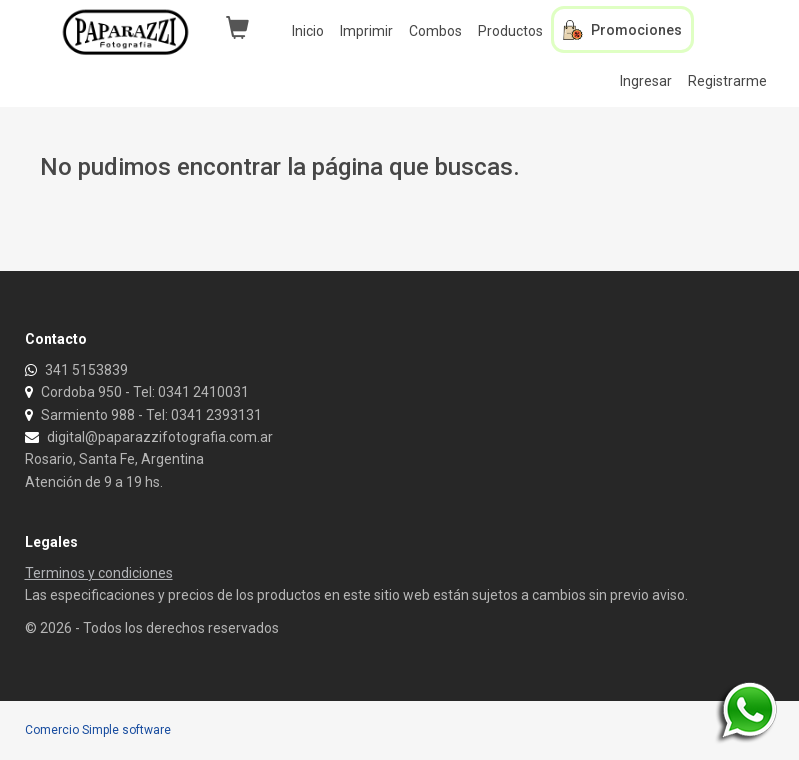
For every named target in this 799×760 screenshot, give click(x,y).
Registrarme (727, 81)
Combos (435, 31)
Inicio (308, 31)
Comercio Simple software (98, 730)
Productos (510, 31)
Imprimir (366, 31)
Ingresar (646, 81)
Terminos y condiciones (99, 573)
